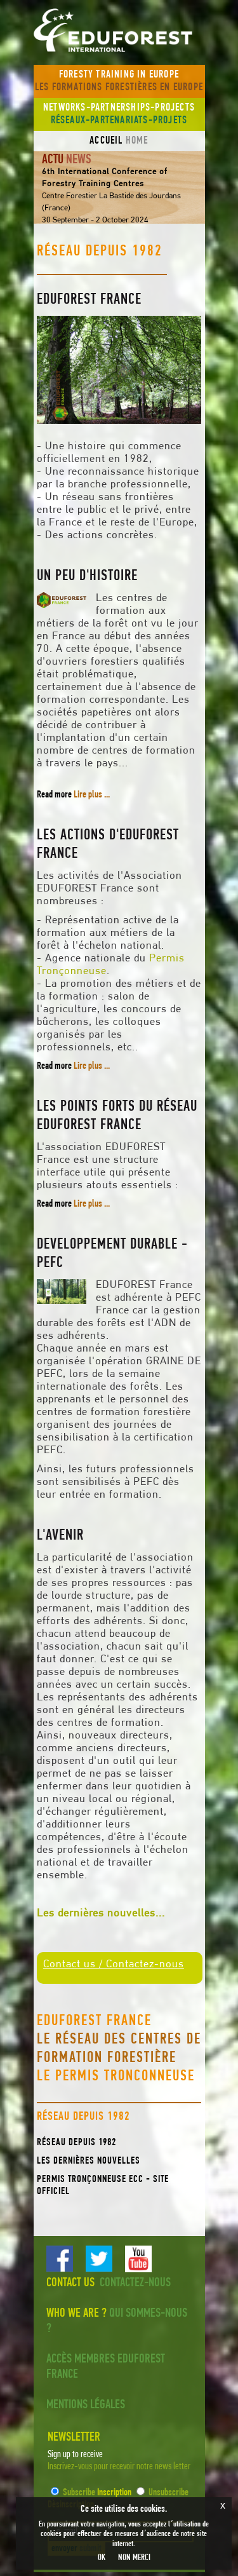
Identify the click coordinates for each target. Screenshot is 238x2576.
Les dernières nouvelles (88, 2161)
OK (101, 2558)
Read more (73, 795)
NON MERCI (134, 2558)
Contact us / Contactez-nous (113, 1964)
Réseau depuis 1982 (76, 2143)
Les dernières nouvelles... (101, 1913)
